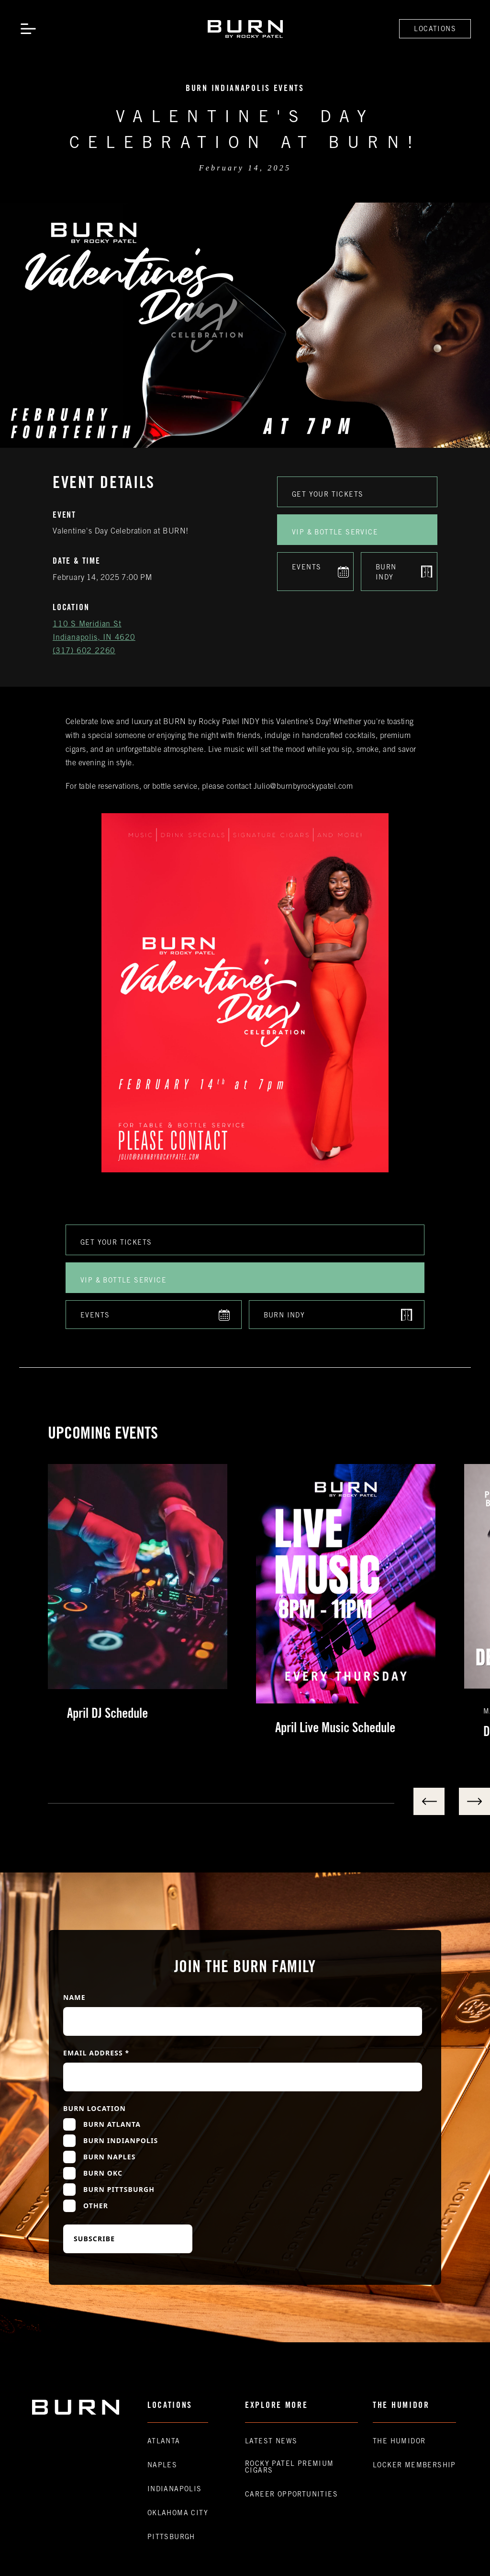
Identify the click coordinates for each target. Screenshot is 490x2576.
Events (306, 568)
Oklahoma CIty (177, 2513)
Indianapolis (174, 2489)
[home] (245, 29)
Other (95, 2205)
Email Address (96, 2052)
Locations (435, 29)
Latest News (271, 2442)
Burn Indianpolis (120, 2140)
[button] (28, 29)
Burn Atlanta (112, 2124)
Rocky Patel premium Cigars (289, 2467)
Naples (162, 2466)
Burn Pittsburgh (119, 2189)
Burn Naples (109, 2156)
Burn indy (386, 573)
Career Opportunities (291, 2495)
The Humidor (399, 2442)
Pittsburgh (171, 2537)
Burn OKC (102, 2173)
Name (74, 1997)
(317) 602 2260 (84, 651)
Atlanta (163, 2442)
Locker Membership (414, 2466)
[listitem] (152, 1602)
